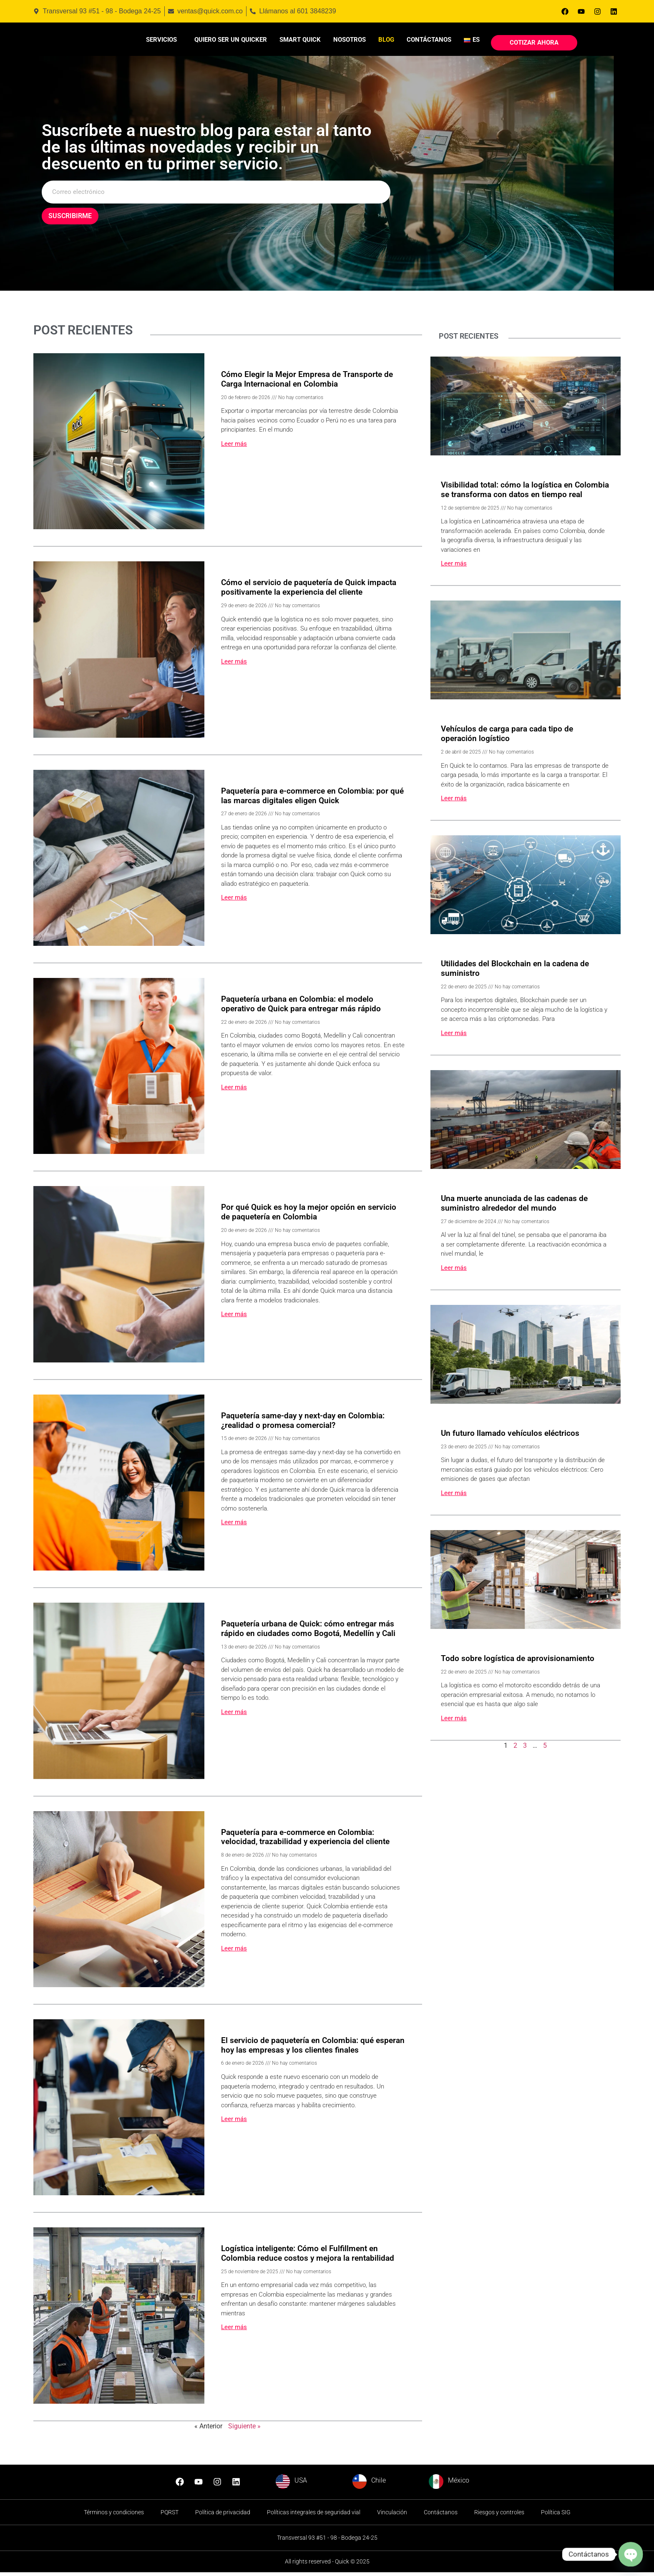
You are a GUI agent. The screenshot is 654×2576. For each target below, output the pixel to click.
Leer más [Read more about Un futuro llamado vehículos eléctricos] (454, 1496)
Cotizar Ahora (534, 44)
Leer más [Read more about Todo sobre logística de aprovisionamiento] (454, 1722)
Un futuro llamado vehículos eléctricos (510, 1437)
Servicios (161, 41)
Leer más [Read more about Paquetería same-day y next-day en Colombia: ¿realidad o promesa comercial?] (234, 1526)
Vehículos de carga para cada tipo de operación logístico (507, 737)
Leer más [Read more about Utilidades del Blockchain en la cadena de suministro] (454, 1036)
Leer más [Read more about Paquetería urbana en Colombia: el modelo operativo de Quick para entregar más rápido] (234, 1091)
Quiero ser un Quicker (230, 41)
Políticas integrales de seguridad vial (313, 2516)
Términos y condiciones (114, 2516)
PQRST (170, 2516)
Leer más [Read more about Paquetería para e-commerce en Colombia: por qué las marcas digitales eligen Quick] (234, 901)
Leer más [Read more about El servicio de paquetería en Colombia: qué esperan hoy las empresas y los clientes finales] (234, 2122)
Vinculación (392, 2516)
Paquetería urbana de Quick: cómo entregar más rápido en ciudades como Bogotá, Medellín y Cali (308, 1632)
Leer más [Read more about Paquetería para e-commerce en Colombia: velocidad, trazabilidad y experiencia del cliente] (234, 1952)
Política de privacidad (222, 2516)
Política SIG (556, 2516)
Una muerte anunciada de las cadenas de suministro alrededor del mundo (514, 1206)
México (458, 2484)
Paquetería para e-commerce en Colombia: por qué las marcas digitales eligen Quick (312, 799)
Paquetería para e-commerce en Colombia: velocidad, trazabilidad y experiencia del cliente (305, 1840)
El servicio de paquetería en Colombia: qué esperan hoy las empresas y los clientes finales (313, 2048)
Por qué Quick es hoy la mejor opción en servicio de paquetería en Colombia (308, 1215)
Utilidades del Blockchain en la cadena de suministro (515, 972)
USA (300, 2484)
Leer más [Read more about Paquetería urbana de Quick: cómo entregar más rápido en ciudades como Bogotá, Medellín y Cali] (234, 1715)
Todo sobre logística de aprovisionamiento (517, 1662)
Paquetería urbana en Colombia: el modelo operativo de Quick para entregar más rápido (301, 1007)
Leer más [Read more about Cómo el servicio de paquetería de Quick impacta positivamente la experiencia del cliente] (234, 665)
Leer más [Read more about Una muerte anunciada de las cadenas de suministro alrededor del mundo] (454, 1271)
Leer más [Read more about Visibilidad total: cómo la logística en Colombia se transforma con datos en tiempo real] (454, 567)
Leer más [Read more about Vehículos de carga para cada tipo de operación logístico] (454, 802)
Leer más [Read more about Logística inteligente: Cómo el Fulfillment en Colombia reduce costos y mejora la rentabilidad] (234, 2331)
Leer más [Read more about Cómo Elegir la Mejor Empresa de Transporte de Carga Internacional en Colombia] (234, 447)
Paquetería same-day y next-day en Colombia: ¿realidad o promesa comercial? (303, 1424)
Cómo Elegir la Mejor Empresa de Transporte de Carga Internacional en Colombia (307, 382)
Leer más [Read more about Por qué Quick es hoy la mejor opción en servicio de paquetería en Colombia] (234, 1318)
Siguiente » (244, 2429)
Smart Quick (300, 41)
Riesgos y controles (499, 2516)
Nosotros (349, 41)
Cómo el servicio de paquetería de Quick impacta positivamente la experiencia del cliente (308, 591)
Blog (386, 41)
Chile (378, 2484)
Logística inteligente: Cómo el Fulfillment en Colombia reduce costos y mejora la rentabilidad (307, 2257)
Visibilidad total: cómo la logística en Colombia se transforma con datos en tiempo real (525, 493)
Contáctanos (429, 41)
